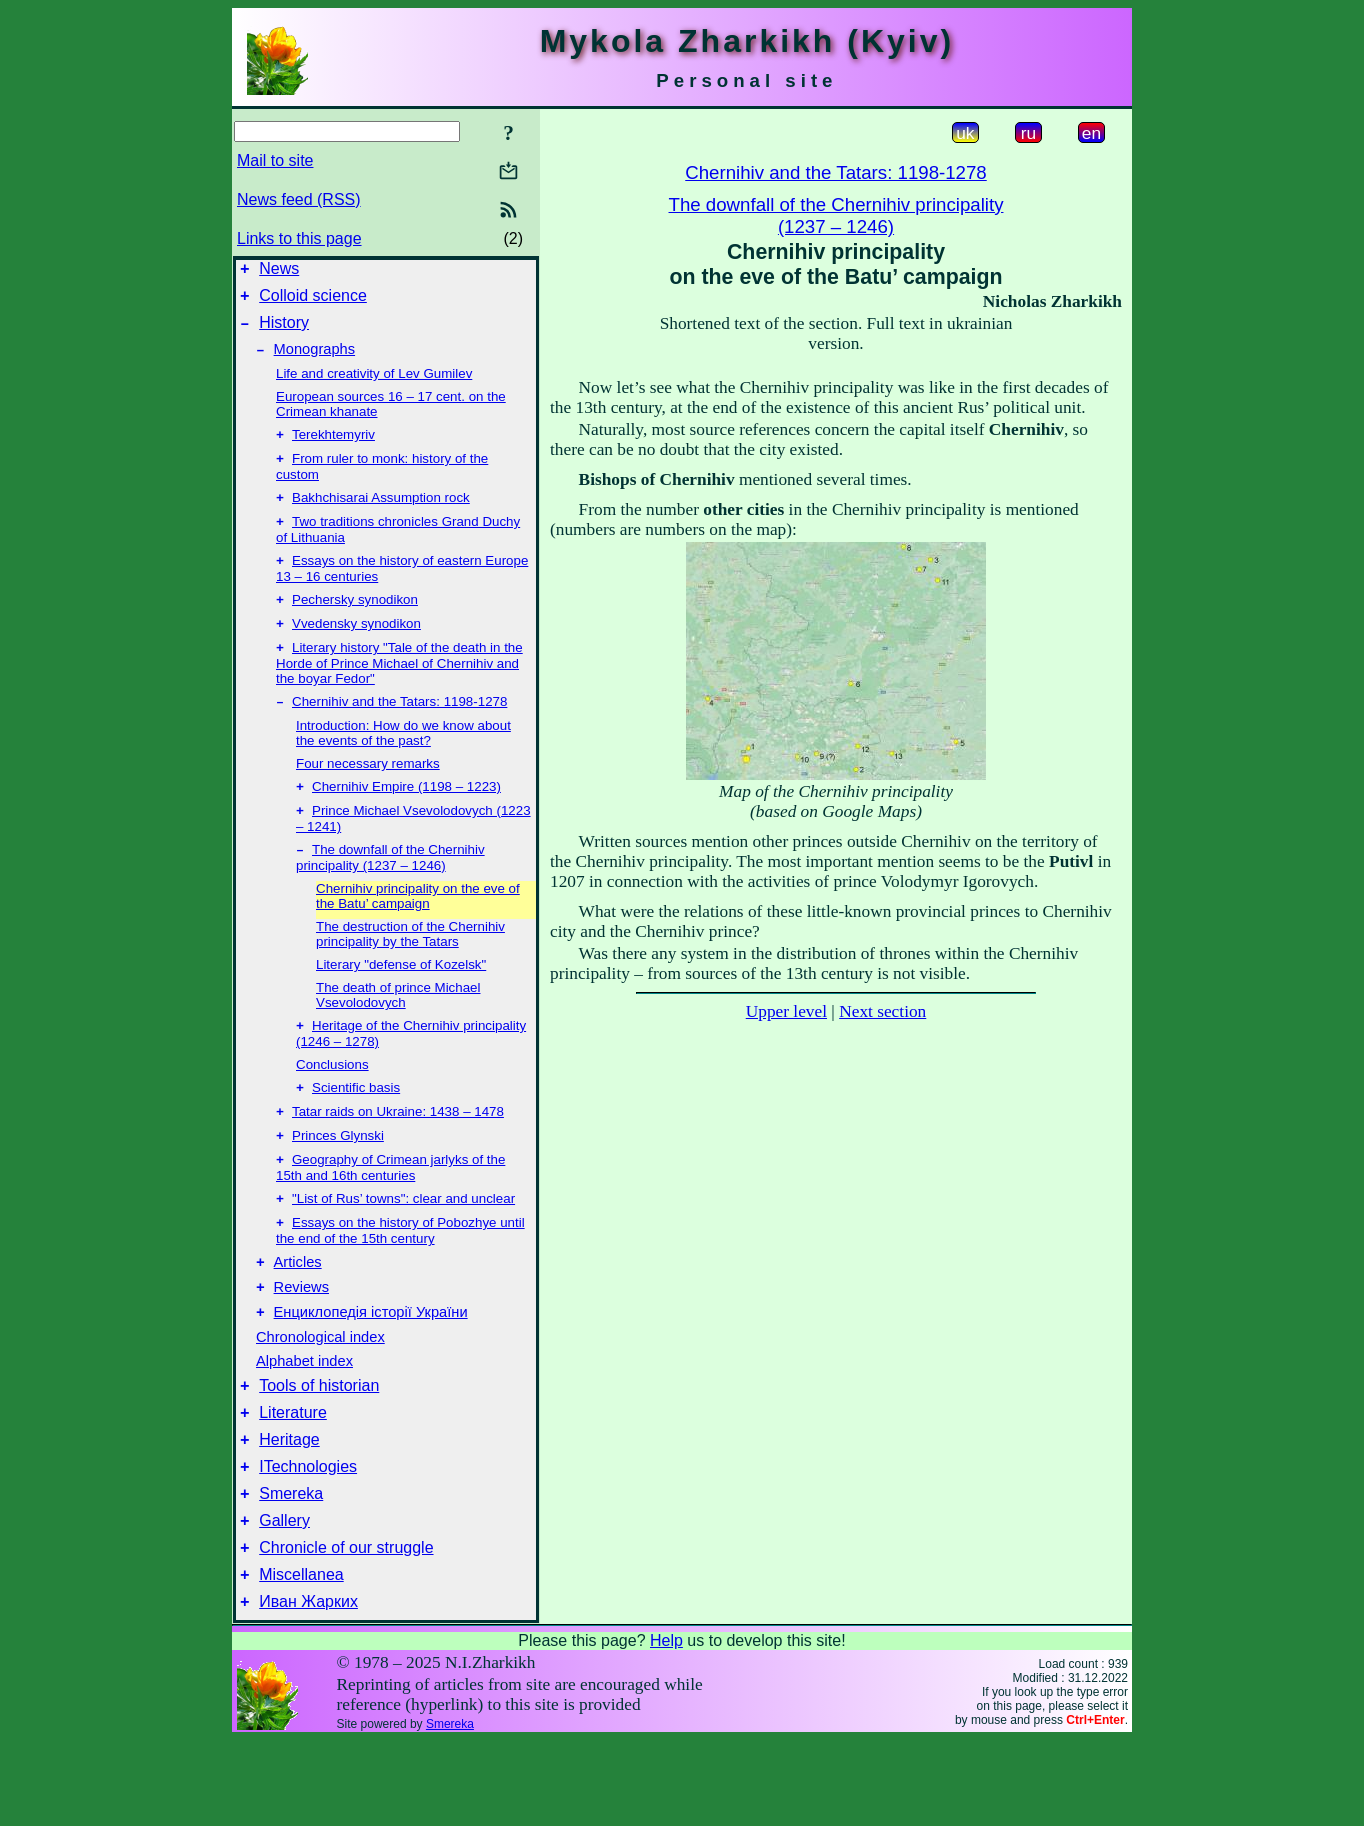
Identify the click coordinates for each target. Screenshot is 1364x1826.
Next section (882, 1011)
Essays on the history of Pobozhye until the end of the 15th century (400, 1280)
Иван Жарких (308, 1687)
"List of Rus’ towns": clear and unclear (403, 1246)
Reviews (301, 1343)
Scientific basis (356, 1127)
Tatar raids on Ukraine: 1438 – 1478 (398, 1153)
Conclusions (332, 1102)
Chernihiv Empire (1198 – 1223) (406, 818)
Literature (293, 1477)
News (279, 271)
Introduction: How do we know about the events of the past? (403, 763)
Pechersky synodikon (355, 623)
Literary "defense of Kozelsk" (401, 1000)
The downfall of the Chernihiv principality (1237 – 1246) (390, 893)
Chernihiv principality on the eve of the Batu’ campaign (418, 932)
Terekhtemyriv (333, 448)
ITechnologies (308, 1537)
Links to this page (299, 238)
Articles (298, 1315)
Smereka (291, 1567)
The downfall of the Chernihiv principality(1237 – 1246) (836, 215)
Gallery (284, 1597)
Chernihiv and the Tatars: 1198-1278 (399, 731)
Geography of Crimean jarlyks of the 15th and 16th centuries (390, 1213)
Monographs (314, 361)
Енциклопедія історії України (371, 1371)
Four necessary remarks (368, 793)
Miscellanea (301, 1657)
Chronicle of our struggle (346, 1627)
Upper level (786, 1011)
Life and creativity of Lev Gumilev (374, 385)
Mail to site (275, 160)
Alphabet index (304, 1420)
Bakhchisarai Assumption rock (381, 515)
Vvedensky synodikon (356, 649)
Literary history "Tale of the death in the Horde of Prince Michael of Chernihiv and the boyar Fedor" (399, 691)
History (284, 331)
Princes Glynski (338, 1179)
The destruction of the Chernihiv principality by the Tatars (410, 970)
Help (666, 1726)
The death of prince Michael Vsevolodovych (398, 1031)
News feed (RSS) (299, 199)
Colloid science (313, 301)
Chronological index (320, 1396)
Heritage (289, 1507)
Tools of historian (319, 1447)
